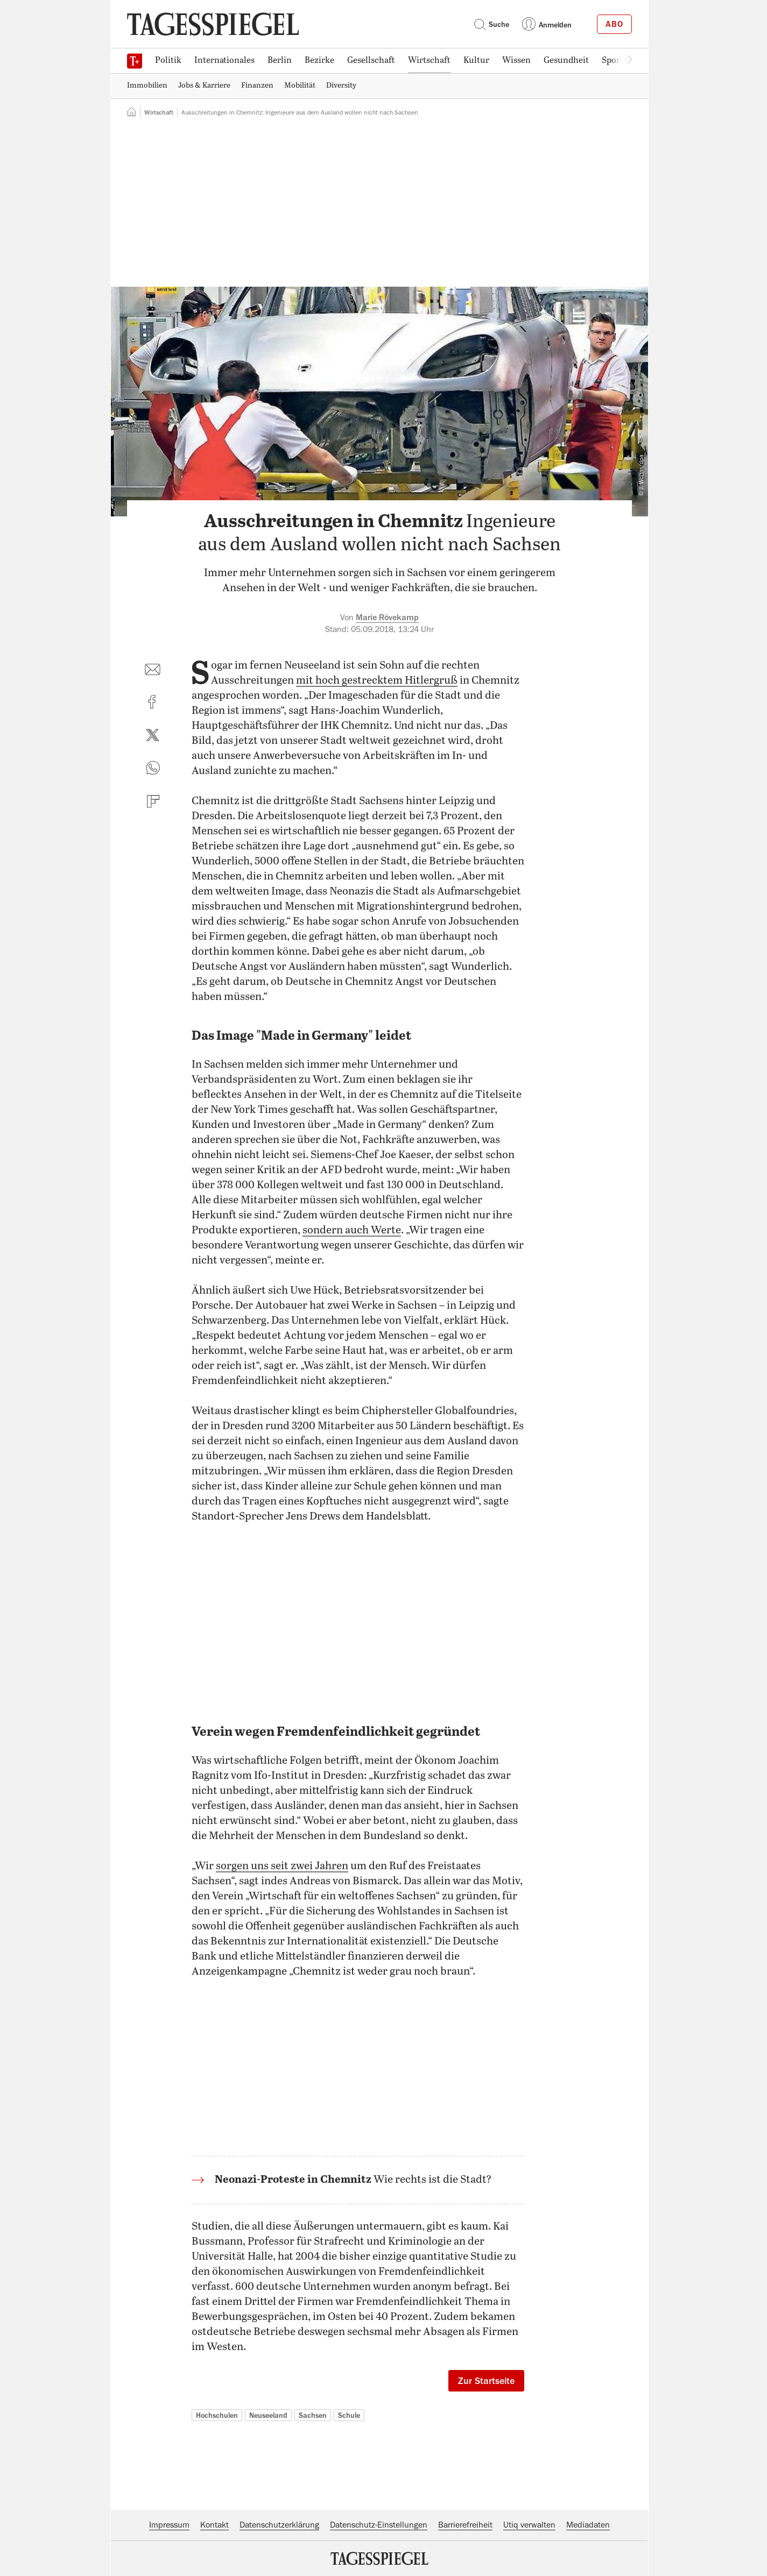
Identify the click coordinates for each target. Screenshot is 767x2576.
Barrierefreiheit (465, 2525)
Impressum (169, 2525)
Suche (491, 24)
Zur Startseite (486, 2381)
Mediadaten (588, 2525)
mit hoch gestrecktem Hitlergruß (377, 681)
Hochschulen (217, 2415)
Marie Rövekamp (387, 617)
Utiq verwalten (529, 2525)
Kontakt (214, 2525)
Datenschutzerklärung (279, 2525)
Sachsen (313, 2415)
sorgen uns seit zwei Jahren (282, 1866)
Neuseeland (268, 2415)
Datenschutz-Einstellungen (378, 2525)
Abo (614, 24)
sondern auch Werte (351, 1230)
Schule (349, 2415)
